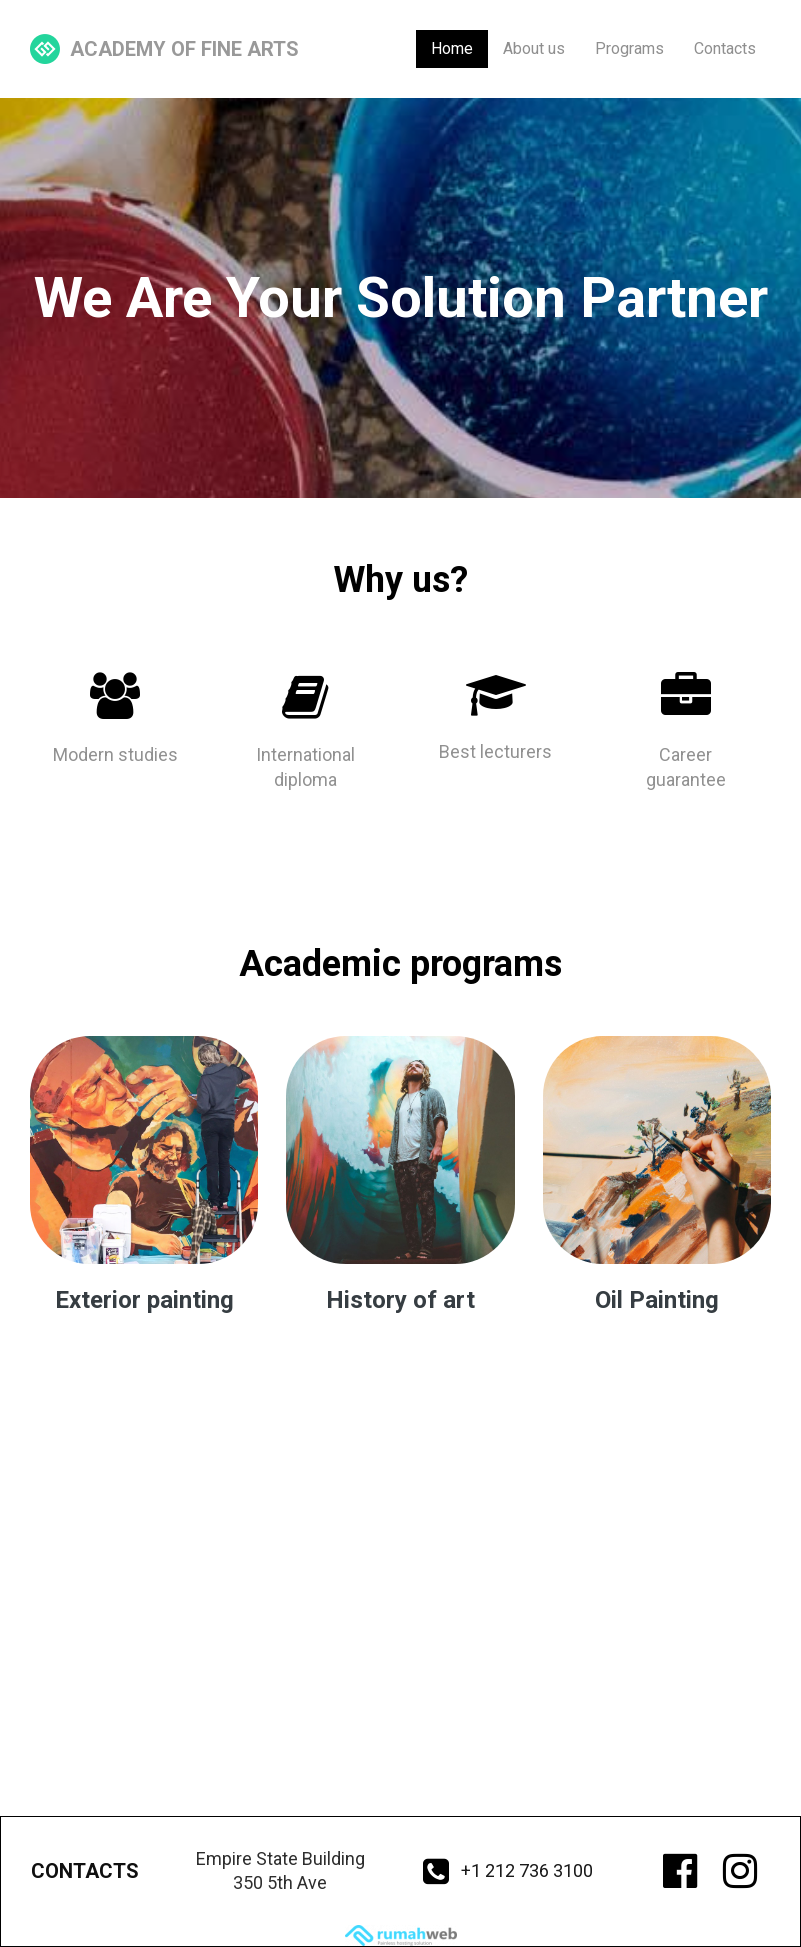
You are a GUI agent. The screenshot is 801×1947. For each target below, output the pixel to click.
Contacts (725, 48)
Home (452, 48)
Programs (629, 48)
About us (534, 48)
